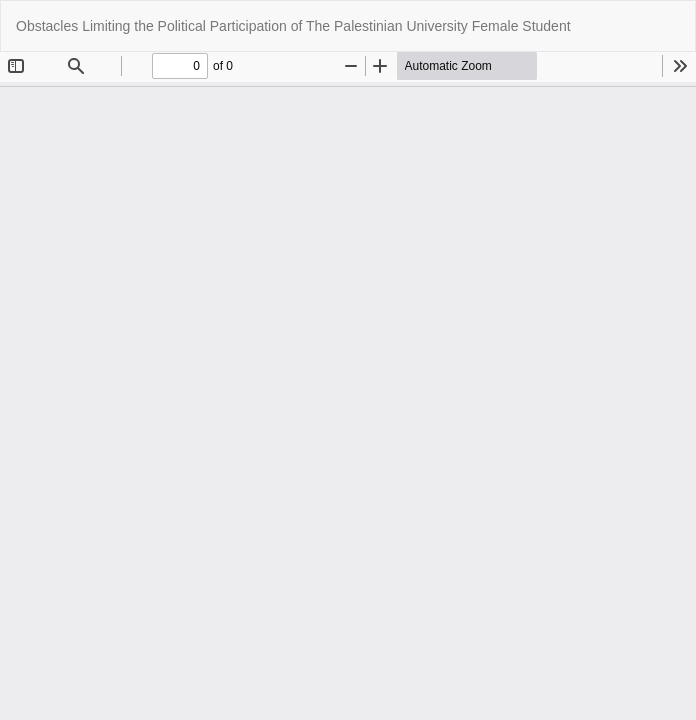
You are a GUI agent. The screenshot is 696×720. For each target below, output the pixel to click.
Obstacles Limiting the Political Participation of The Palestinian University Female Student (293, 26)
